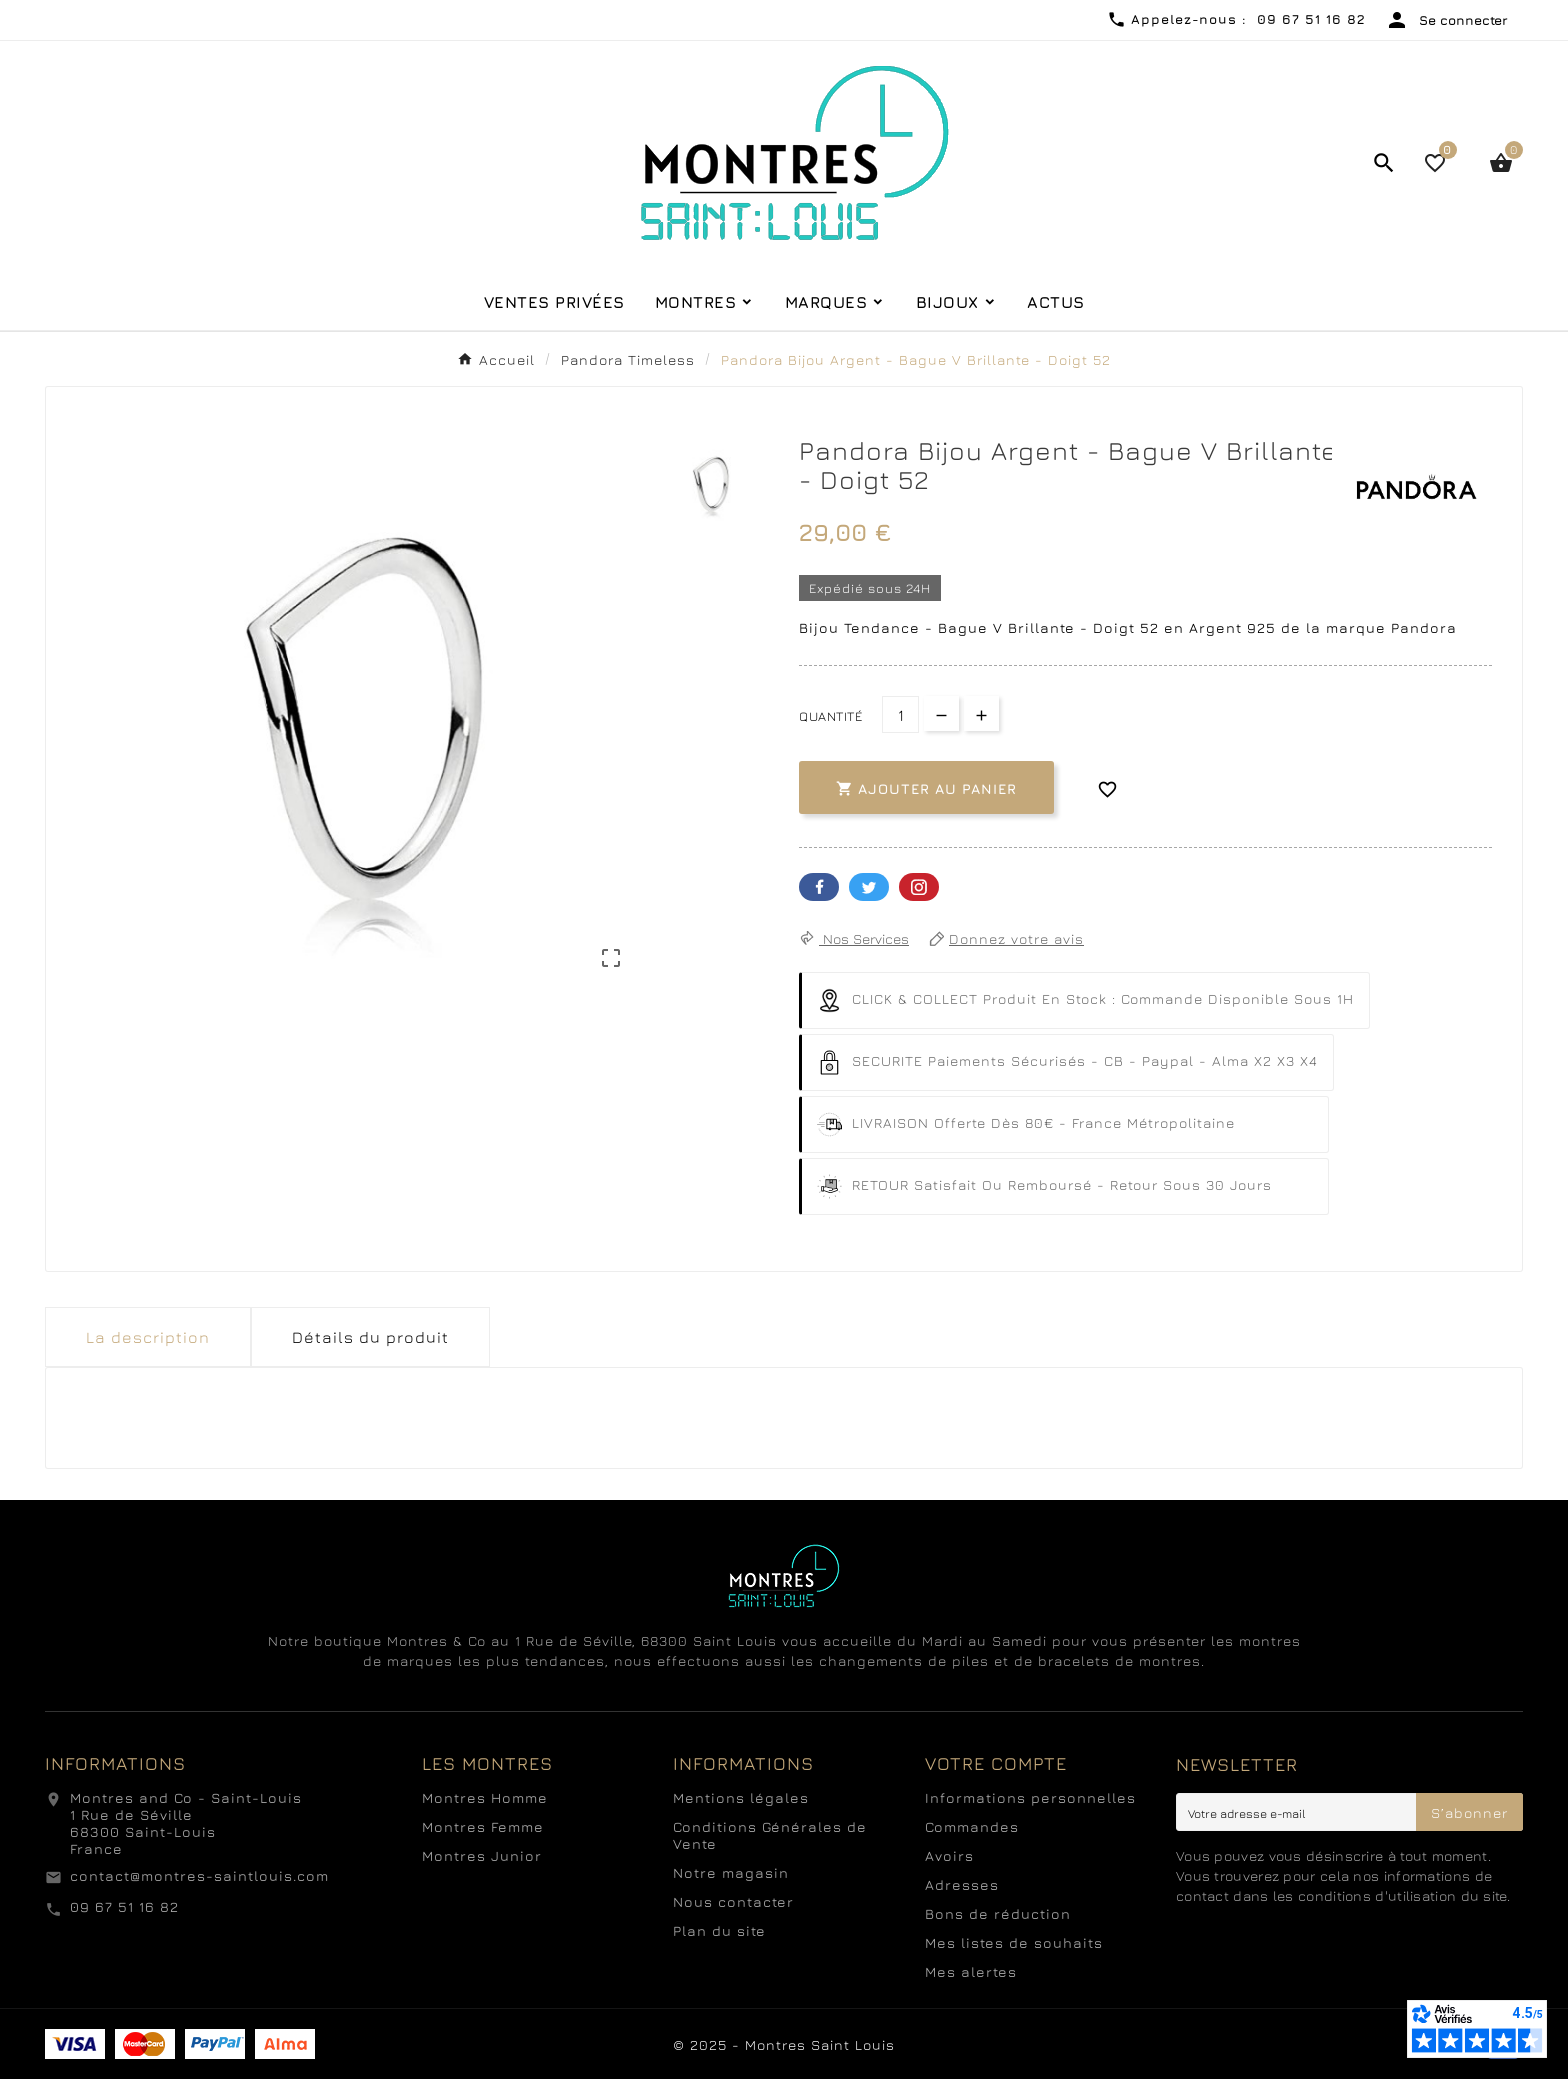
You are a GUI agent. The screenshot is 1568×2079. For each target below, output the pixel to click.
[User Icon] (1446, 20)
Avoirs (949, 1855)
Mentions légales (741, 1797)
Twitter (869, 887)
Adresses (962, 1884)
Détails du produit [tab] (370, 1337)
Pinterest (919, 887)
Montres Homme (485, 1797)
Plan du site (719, 1930)
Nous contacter (733, 1901)
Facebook (819, 887)
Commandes (972, 1826)
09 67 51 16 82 (124, 1906)
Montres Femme (483, 1826)
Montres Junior (482, 1855)
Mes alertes (971, 1971)
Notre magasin (731, 1872)
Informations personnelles (1030, 1797)
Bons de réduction (998, 1913)
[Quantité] (900, 714)
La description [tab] (148, 1337)
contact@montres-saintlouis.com (199, 1875)
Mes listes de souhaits (1014, 1942)
